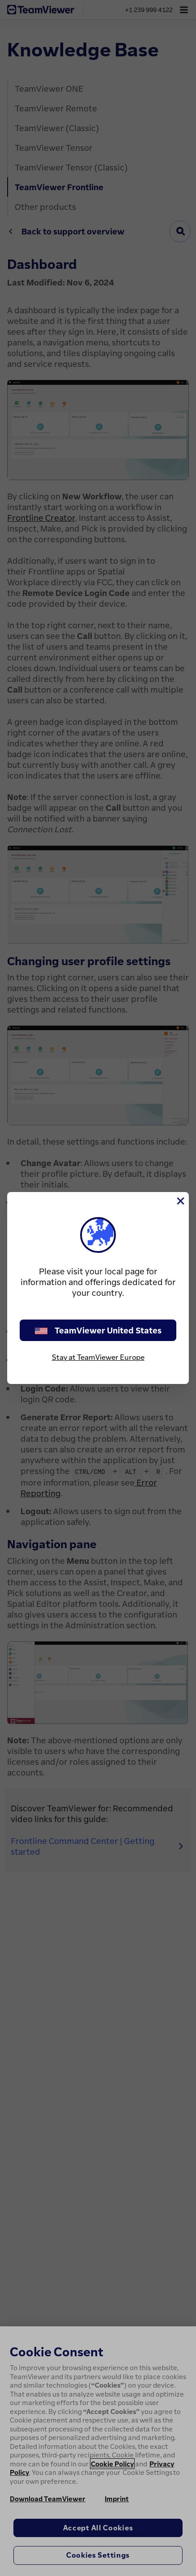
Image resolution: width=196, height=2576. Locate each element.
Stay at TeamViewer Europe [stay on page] (98, 1357)
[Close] (180, 1201)
